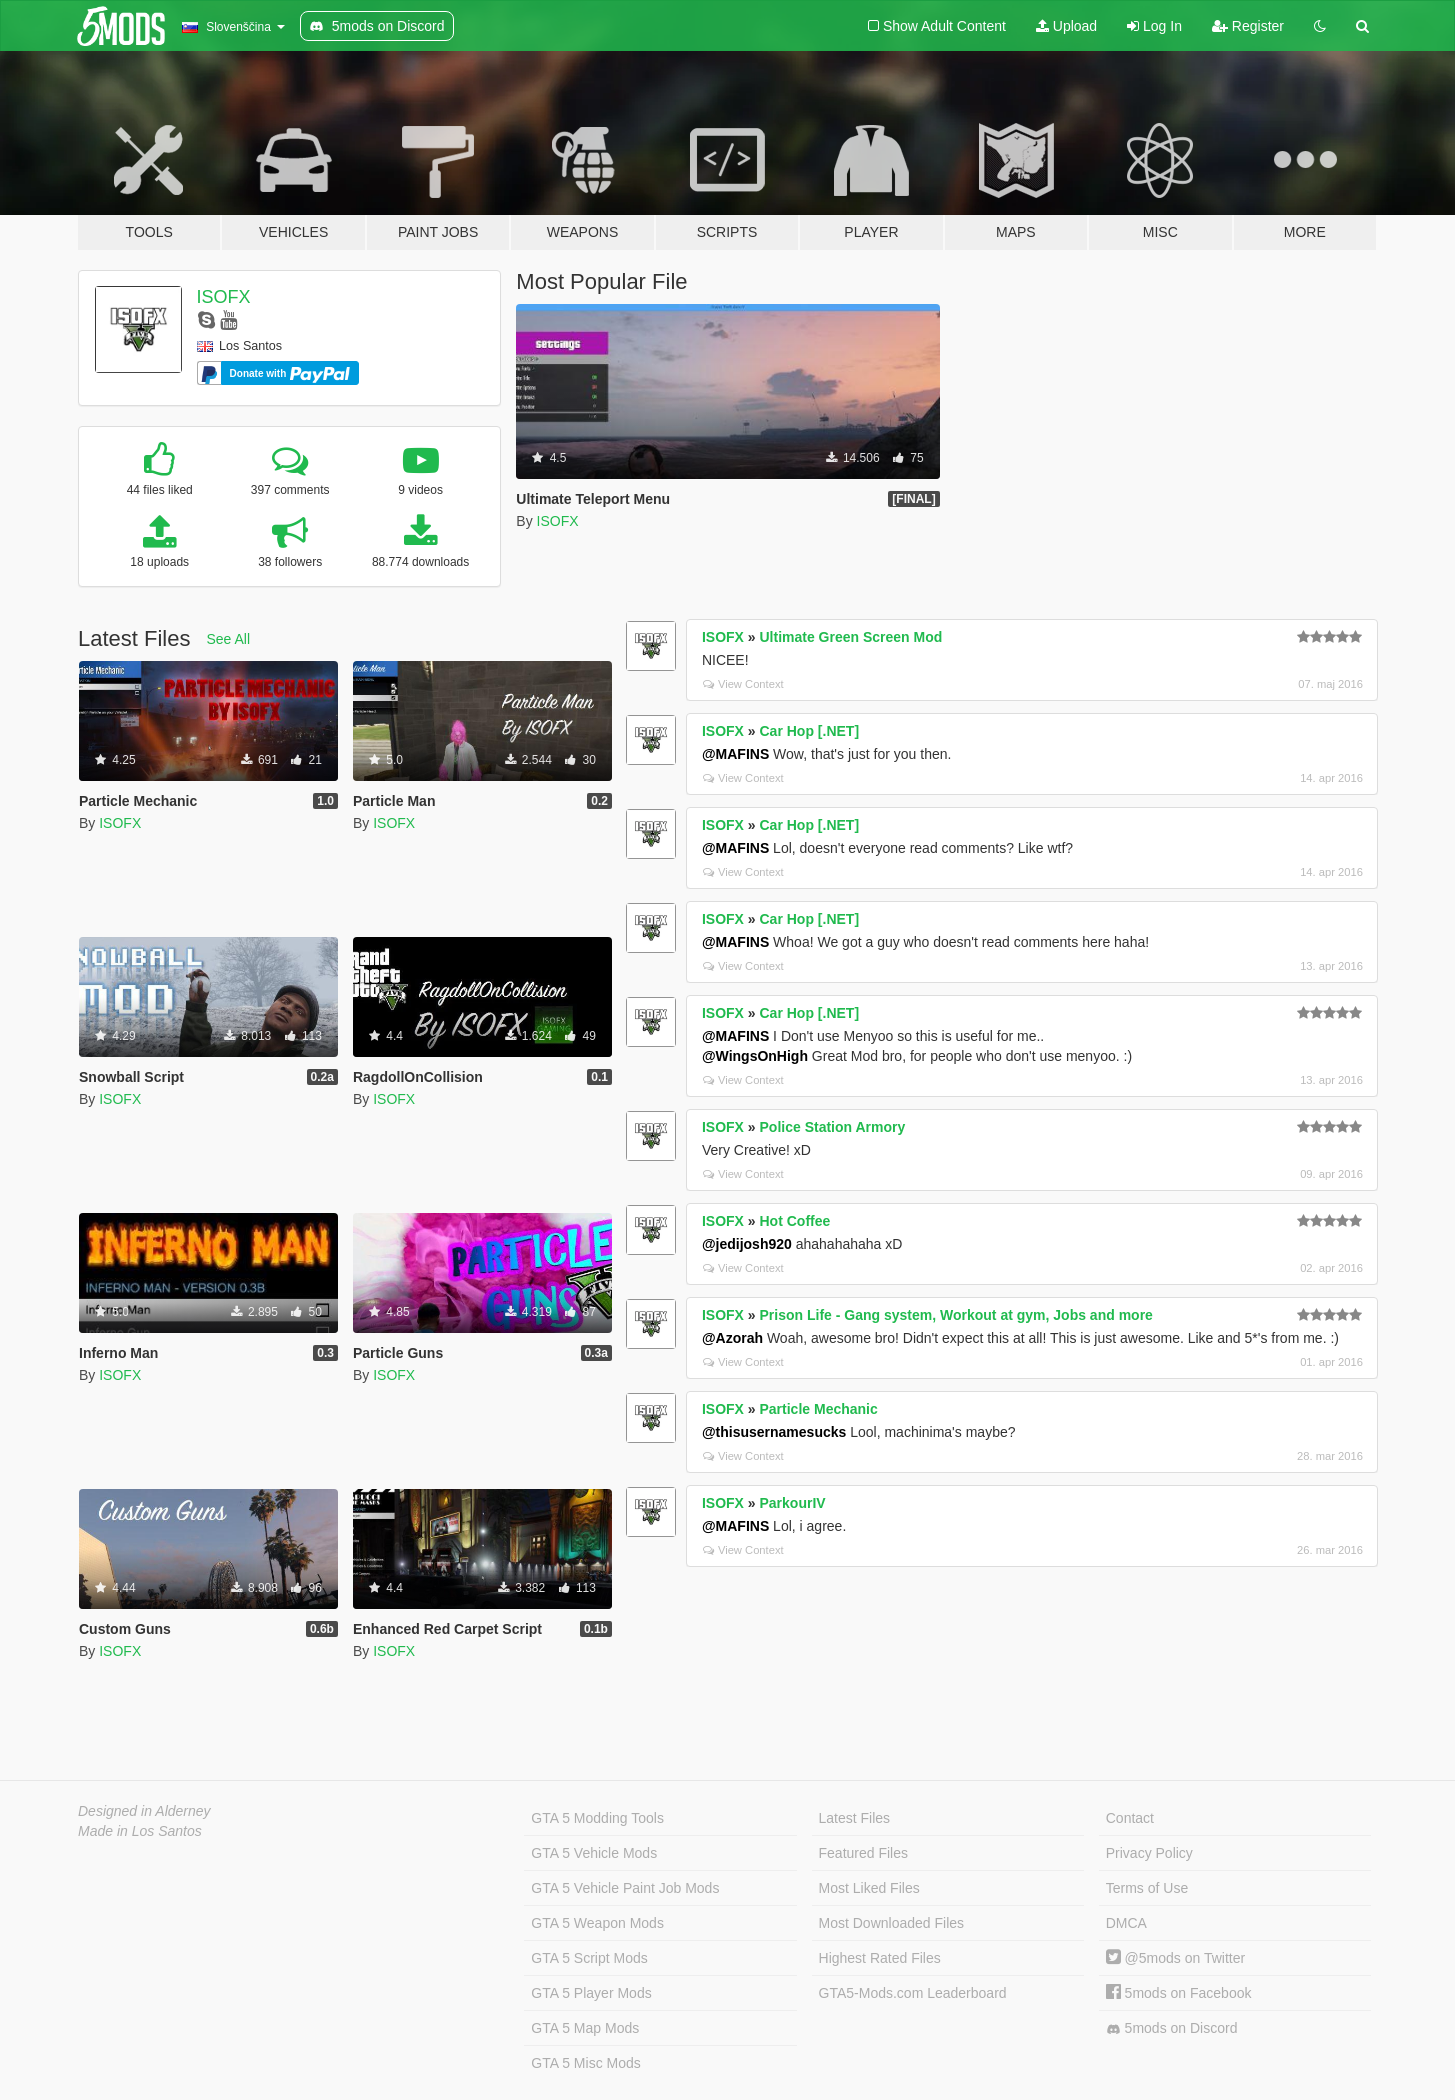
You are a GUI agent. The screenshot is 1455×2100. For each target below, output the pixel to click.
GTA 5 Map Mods (585, 2028)
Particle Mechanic (819, 1409)
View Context (743, 684)
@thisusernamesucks (774, 1432)
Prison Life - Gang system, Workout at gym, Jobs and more (956, 1315)
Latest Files (855, 1818)
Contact (1130, 1818)
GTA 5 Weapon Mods (597, 1923)
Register (1248, 26)
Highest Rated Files (880, 1958)
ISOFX (224, 297)
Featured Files (863, 1853)
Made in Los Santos (140, 1831)
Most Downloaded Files (892, 1923)
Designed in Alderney (144, 1811)
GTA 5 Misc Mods (585, 2063)
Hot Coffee (795, 1221)
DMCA (1126, 1923)
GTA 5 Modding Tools (597, 1818)
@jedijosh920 (747, 1244)
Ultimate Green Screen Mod (851, 637)
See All (229, 639)
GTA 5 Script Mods (589, 1958)
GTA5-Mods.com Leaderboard (913, 1993)
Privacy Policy (1149, 1853)
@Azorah (732, 1338)
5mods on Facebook (1179, 1993)
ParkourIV (793, 1503)
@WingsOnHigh (755, 1056)
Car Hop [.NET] (810, 731)
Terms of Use (1147, 1888)
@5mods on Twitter (1175, 1958)
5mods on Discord (1172, 2028)
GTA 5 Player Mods (591, 1993)
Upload (1066, 26)
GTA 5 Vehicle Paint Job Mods (625, 1888)
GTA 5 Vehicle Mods (594, 1853)
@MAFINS (735, 754)
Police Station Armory (833, 1127)
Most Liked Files (869, 1888)
